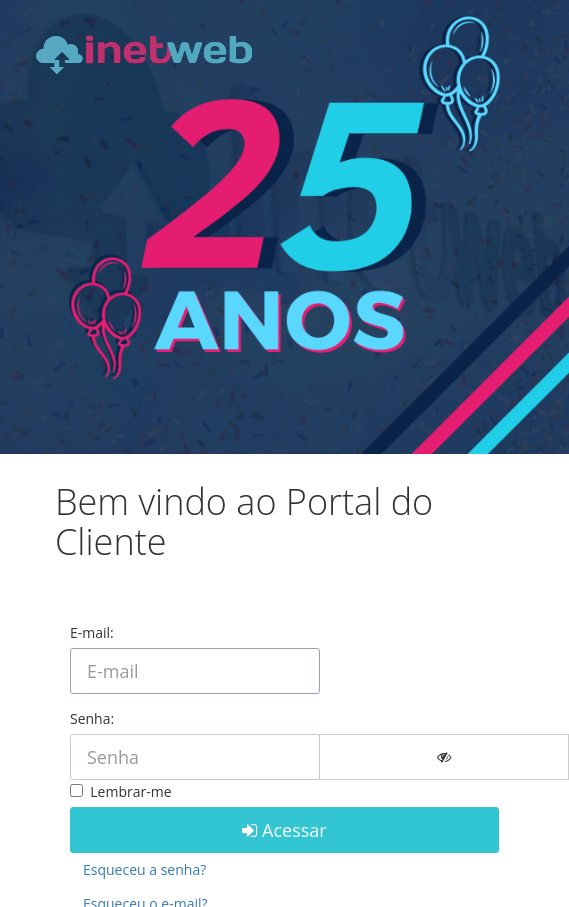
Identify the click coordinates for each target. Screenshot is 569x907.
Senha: (92, 718)
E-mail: (92, 632)
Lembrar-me (127, 791)
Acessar (284, 830)
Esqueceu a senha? (144, 869)
